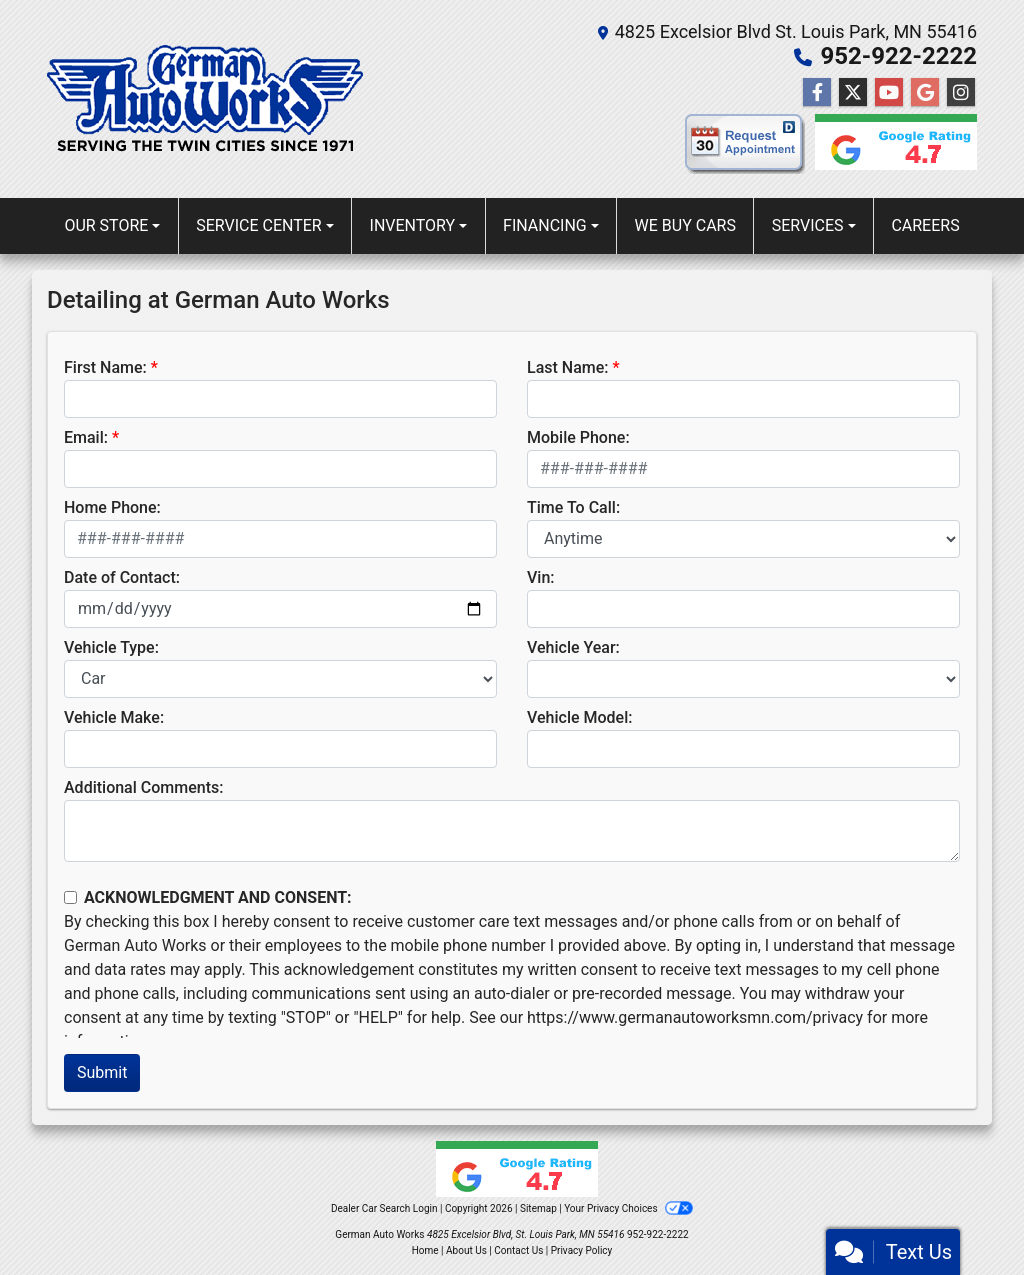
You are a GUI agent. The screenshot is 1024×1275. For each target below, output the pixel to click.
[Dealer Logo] (205, 99)
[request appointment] (745, 148)
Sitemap (538, 1208)
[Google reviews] (891, 148)
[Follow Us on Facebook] (817, 93)
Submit (102, 1072)
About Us (466, 1250)
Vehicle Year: (573, 647)
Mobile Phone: (578, 437)
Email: (86, 437)
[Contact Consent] (70, 897)
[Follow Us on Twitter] (853, 93)
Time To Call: (573, 507)
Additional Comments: (143, 787)
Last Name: (568, 367)
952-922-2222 (898, 56)
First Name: (105, 367)
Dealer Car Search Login (384, 1208)
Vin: (541, 577)
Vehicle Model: (579, 717)
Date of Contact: (122, 577)
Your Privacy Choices (628, 1208)
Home (425, 1250)
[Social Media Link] (961, 93)
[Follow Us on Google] (925, 93)
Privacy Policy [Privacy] (582, 1250)
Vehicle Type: (111, 647)
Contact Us (518, 1250)
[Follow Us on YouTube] (889, 93)
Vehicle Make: (114, 717)
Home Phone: (112, 507)
